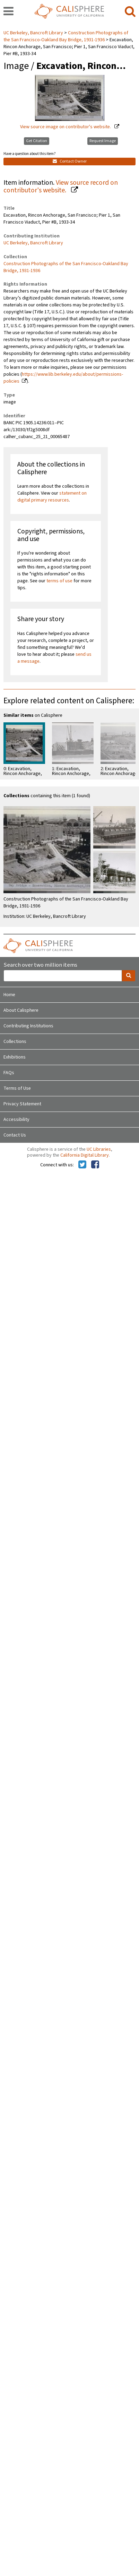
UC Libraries (99, 1149)
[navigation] (8, 11)
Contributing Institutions (28, 1025)
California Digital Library (84, 1155)
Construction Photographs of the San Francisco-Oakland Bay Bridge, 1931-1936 (65, 36)
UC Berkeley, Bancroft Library (33, 32)
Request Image (102, 141)
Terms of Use (17, 1088)
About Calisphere (20, 1010)
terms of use (59, 580)
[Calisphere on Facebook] (95, 1165)
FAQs (8, 1072)
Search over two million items (40, 965)
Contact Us (14, 1135)
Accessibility (16, 1119)
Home (9, 994)
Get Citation (36, 141)
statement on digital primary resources (52, 497)
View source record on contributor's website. (60, 186)
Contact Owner (70, 161)
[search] (130, 11)
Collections (14, 1041)
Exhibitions (14, 1057)
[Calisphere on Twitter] (82, 1165)
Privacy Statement (22, 1103)
